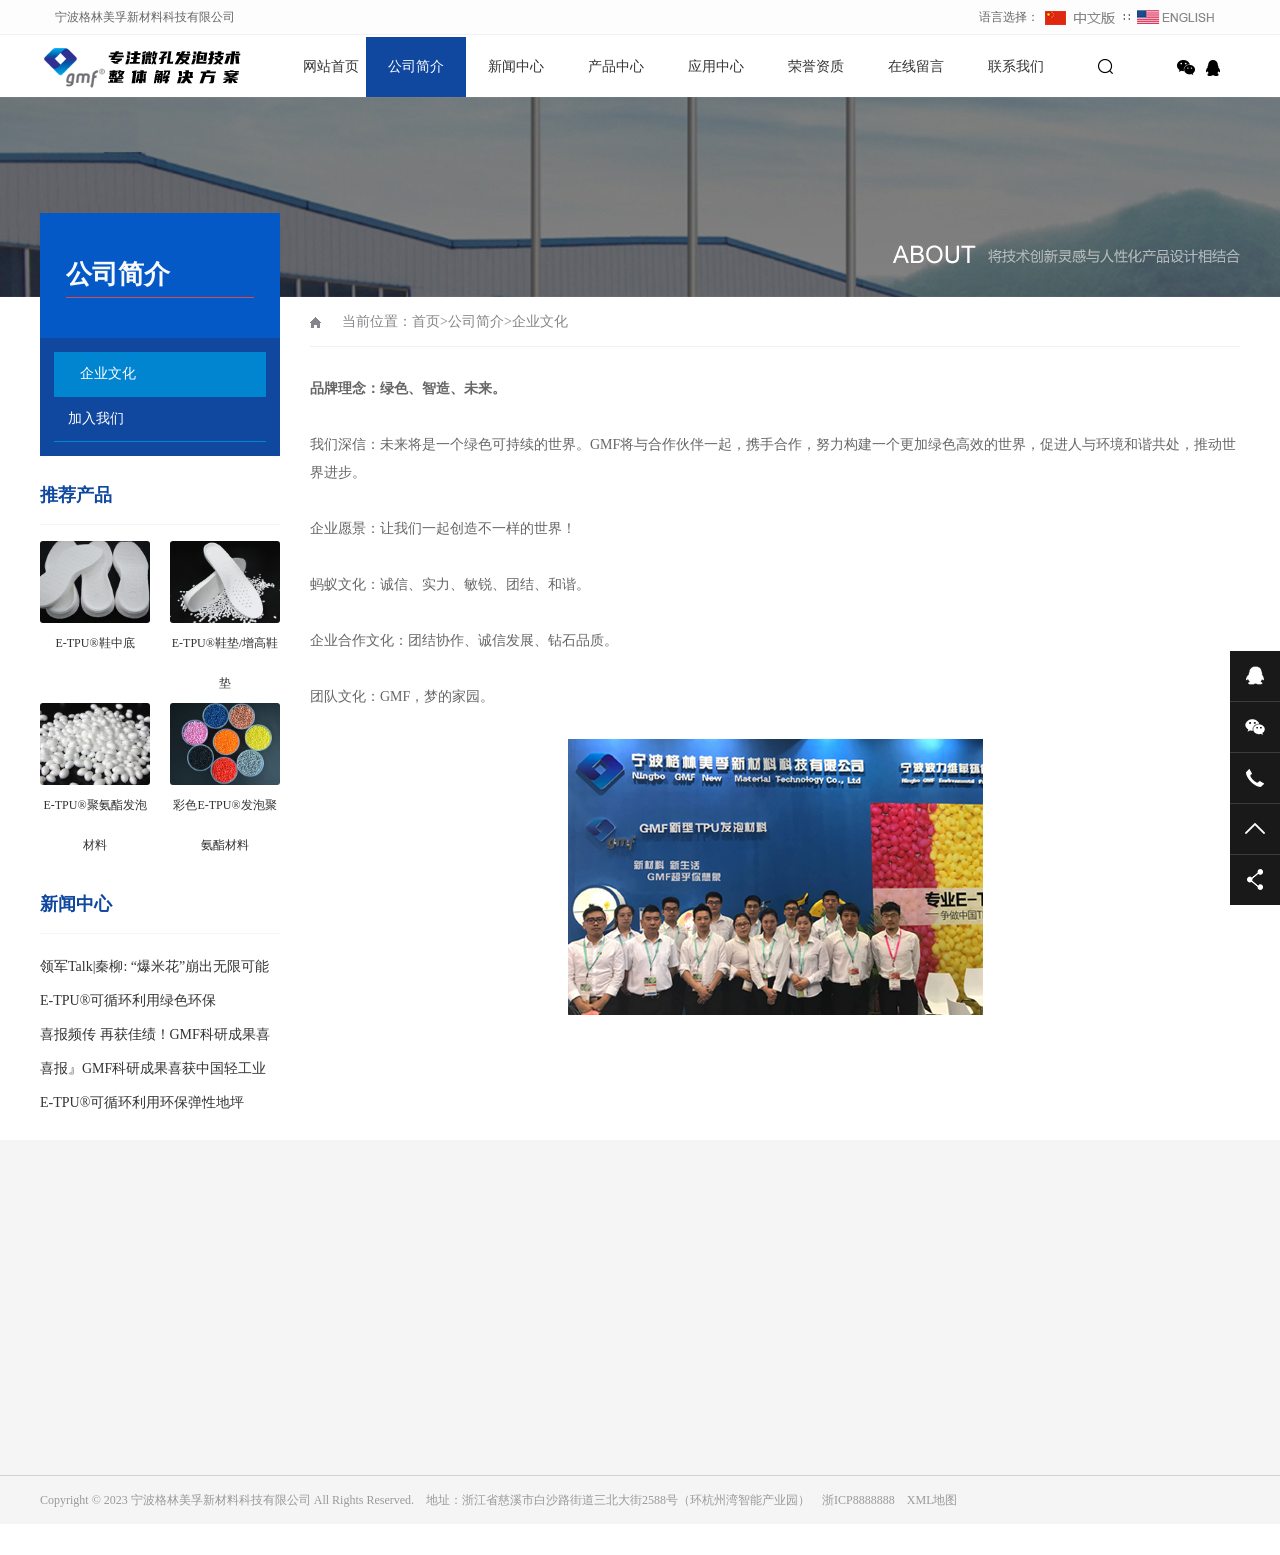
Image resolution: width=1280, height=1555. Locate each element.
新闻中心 (516, 66)
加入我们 (96, 418)
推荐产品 (76, 495)
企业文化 (108, 373)
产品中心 (616, 66)
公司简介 (416, 66)
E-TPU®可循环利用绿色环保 (128, 1000)
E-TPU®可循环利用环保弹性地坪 (142, 1102)
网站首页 (331, 66)
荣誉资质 (816, 66)
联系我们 (1016, 66)
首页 (426, 321)
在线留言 (916, 66)
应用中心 (716, 66)
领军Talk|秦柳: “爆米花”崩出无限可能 (154, 966)
